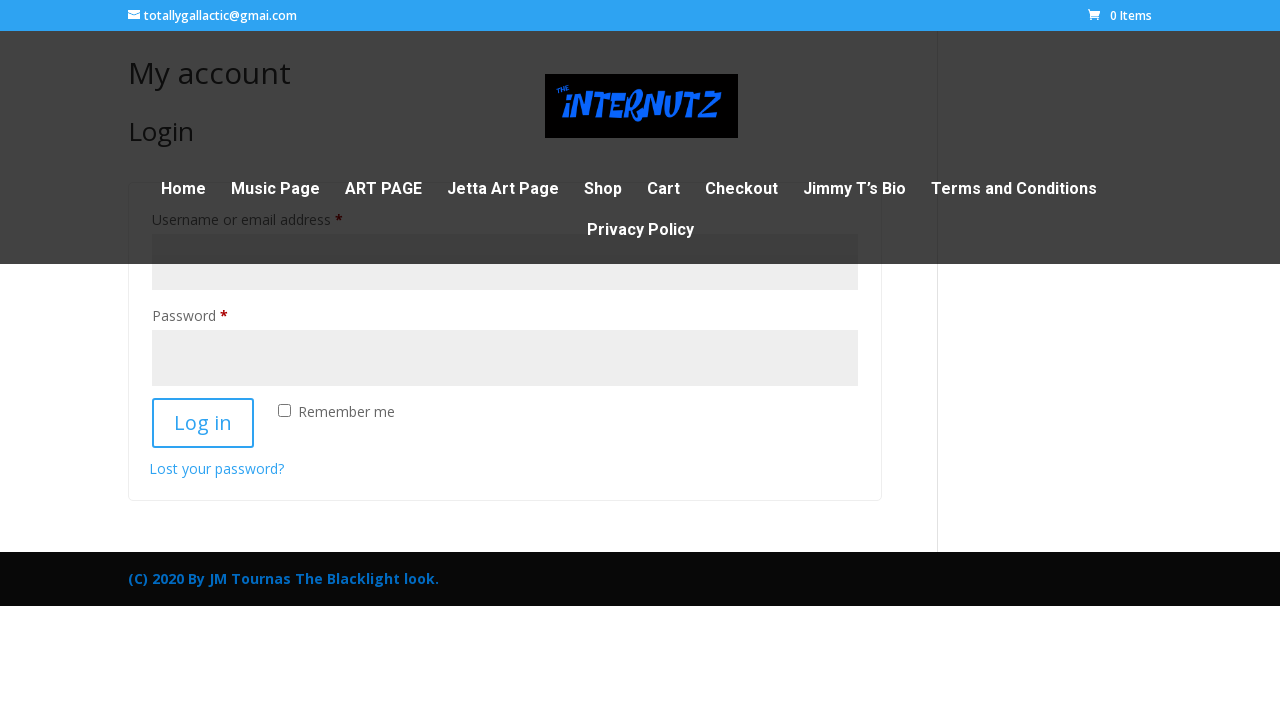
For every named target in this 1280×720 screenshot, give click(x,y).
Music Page (275, 190)
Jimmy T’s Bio (854, 190)
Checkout (741, 190)
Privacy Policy (640, 231)
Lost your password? (216, 468)
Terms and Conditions (1014, 190)
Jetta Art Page (503, 190)
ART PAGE (383, 190)
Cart (663, 190)
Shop (603, 190)
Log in (203, 422)
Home (183, 190)
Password (218, 313)
